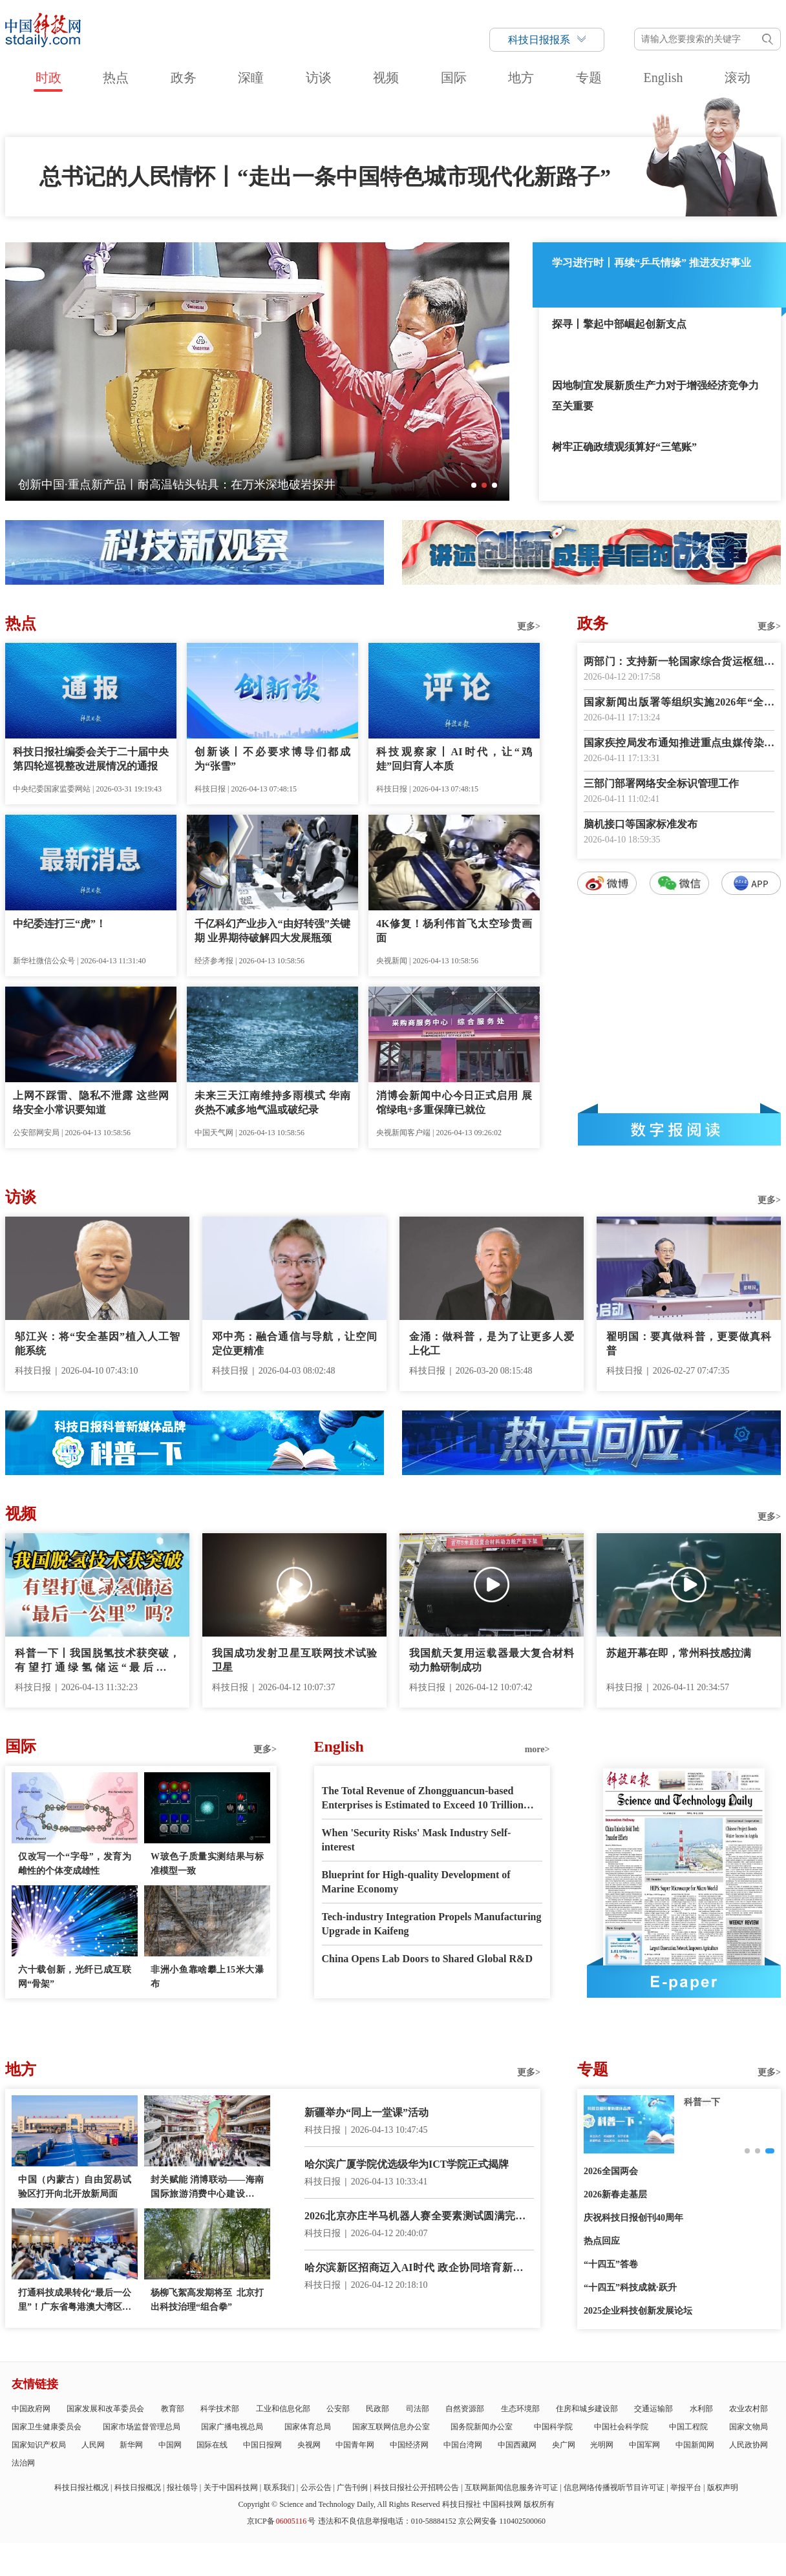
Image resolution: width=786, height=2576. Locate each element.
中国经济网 (409, 2444)
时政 (48, 77)
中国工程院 (688, 2426)
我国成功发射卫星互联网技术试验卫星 (294, 1660)
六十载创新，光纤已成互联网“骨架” (74, 1977)
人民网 (93, 2444)
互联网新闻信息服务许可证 (511, 2487)
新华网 (131, 2444)
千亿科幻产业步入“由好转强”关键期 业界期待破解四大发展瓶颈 (272, 930)
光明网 (601, 2444)
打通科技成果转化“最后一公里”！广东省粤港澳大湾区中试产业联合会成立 (74, 2301)
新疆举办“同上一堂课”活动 (366, 2112)
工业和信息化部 (283, 2408)
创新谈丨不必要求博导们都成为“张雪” (272, 758)
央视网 (309, 2444)
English (663, 77)
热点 (116, 77)
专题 (589, 77)
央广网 (563, 2444)
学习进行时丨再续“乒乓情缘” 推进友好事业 (651, 262)
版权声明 (722, 2487)
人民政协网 (748, 2444)
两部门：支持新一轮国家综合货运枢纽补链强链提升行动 (679, 662)
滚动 (737, 77)
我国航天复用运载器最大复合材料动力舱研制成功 (491, 1660)
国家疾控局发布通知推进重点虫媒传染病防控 (679, 744)
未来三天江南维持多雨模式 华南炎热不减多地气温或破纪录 (272, 1102)
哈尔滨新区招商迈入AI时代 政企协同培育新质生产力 (419, 2269)
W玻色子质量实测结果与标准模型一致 (207, 1864)
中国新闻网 (694, 2444)
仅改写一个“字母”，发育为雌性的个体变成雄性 (74, 1864)
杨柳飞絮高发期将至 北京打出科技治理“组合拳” (207, 2300)
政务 (184, 77)
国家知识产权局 (39, 2444)
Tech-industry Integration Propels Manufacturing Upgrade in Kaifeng (432, 1923)
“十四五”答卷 (611, 2264)
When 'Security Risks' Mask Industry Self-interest (416, 1839)
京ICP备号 (281, 2521)
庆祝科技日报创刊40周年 (633, 2218)
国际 (454, 77)
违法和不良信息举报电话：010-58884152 (387, 2521)
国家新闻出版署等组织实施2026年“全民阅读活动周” (679, 703)
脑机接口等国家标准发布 (640, 824)
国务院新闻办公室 (482, 2426)
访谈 (319, 77)
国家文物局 (748, 2426)
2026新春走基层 (615, 2194)
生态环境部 (520, 2408)
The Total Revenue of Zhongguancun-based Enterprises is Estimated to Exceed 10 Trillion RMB (423, 1798)
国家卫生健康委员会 (46, 2426)
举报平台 (685, 2487)
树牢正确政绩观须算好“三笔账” (624, 446)
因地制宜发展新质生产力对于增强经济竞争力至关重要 (655, 396)
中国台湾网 (462, 2444)
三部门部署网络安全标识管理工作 (661, 783)
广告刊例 (352, 2487)
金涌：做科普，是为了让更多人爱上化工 (491, 1343)
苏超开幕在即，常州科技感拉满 (678, 1653)
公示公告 (316, 2487)
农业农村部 (748, 2408)
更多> (528, 626)
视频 (386, 77)
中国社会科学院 (621, 2426)
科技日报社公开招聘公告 (416, 2487)
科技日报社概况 (81, 2487)
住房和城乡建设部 (587, 2408)
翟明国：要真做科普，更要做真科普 (688, 1343)
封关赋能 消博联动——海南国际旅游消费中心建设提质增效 (207, 2188)
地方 (521, 77)
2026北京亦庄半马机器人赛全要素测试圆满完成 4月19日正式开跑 (419, 2217)
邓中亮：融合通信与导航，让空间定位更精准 (294, 1343)
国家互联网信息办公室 (391, 2426)
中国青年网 (354, 2444)
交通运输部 (653, 2408)
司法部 (417, 2408)
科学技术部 (219, 2408)
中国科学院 (553, 2426)
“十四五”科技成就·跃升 (630, 2287)
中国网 (170, 2444)
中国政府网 (31, 2408)
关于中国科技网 (231, 2487)
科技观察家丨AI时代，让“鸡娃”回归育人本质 (454, 758)
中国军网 (644, 2444)
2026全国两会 (611, 2171)
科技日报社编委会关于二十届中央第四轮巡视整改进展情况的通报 (91, 758)
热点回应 (602, 2241)
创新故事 (702, 2102)
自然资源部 (464, 2408)
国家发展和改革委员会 (105, 2408)
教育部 (172, 2408)
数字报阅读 (679, 1129)
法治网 (23, 2462)
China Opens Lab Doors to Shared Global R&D (427, 1958)
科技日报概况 (137, 2487)
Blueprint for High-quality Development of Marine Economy (416, 1881)
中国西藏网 (517, 2444)
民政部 (377, 2408)
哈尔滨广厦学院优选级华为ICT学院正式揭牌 (406, 2164)
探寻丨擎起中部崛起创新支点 (619, 324)
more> (537, 1749)
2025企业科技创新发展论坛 (638, 2311)
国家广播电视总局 (232, 2426)
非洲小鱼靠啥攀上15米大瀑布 (207, 1977)
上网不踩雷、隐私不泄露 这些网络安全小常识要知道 (91, 1102)
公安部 (338, 2408)
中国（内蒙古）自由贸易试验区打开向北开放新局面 (74, 2187)
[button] (473, 485)
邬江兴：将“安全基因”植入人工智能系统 (97, 1343)
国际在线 (212, 2444)
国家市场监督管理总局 (141, 2426)
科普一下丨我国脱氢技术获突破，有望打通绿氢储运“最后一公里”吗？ (97, 1661)
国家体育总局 (307, 2426)
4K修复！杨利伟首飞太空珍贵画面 (454, 930)
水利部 (701, 2408)
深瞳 (251, 77)
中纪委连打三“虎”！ (59, 923)
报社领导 (182, 2487)
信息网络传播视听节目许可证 (614, 2487)
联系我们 (279, 2487)
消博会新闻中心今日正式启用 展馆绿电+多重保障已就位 (454, 1102)
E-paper (684, 1981)
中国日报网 (262, 2444)
